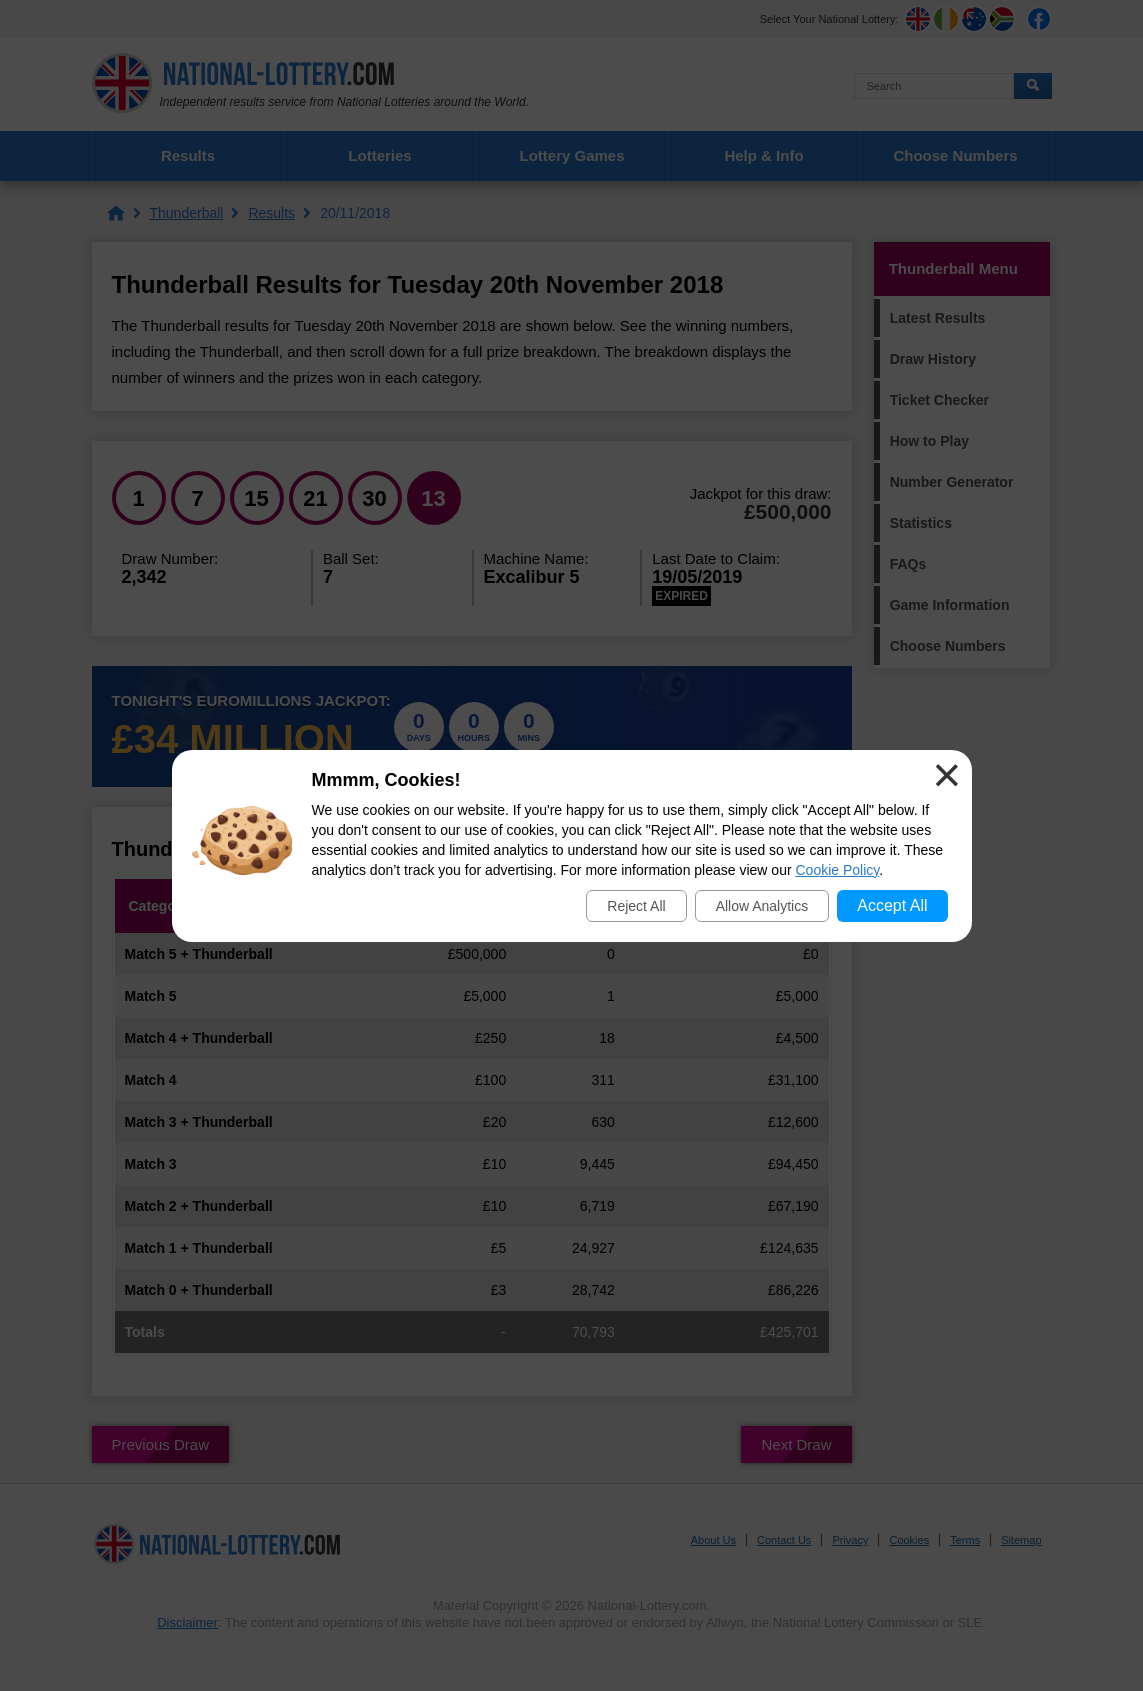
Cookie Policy (838, 870)
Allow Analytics (762, 906)
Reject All (636, 906)
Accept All (892, 905)
